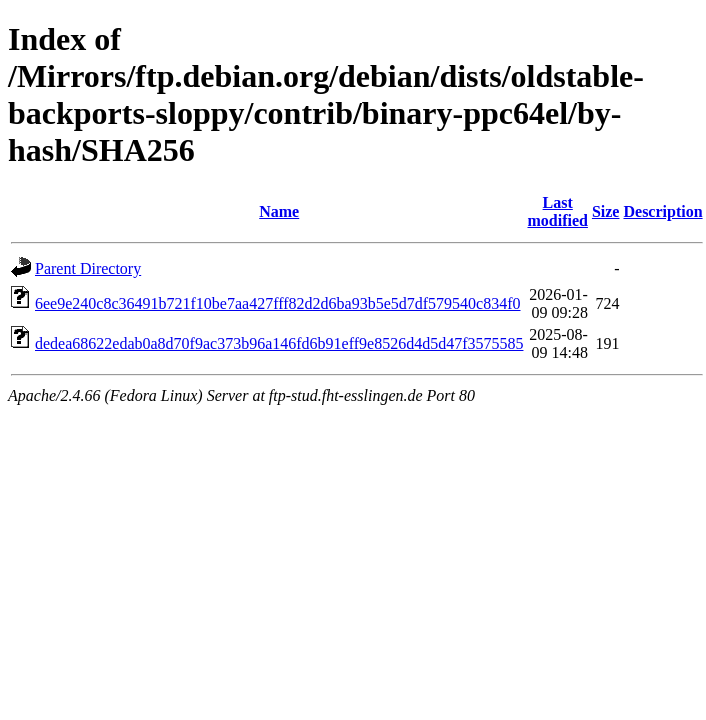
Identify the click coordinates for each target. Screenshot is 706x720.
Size (606, 211)
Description (662, 211)
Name (279, 211)
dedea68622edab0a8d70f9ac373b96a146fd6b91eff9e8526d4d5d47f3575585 (279, 343)
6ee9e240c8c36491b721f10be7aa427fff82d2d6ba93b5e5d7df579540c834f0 (278, 303)
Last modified (557, 211)
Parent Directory (88, 268)
